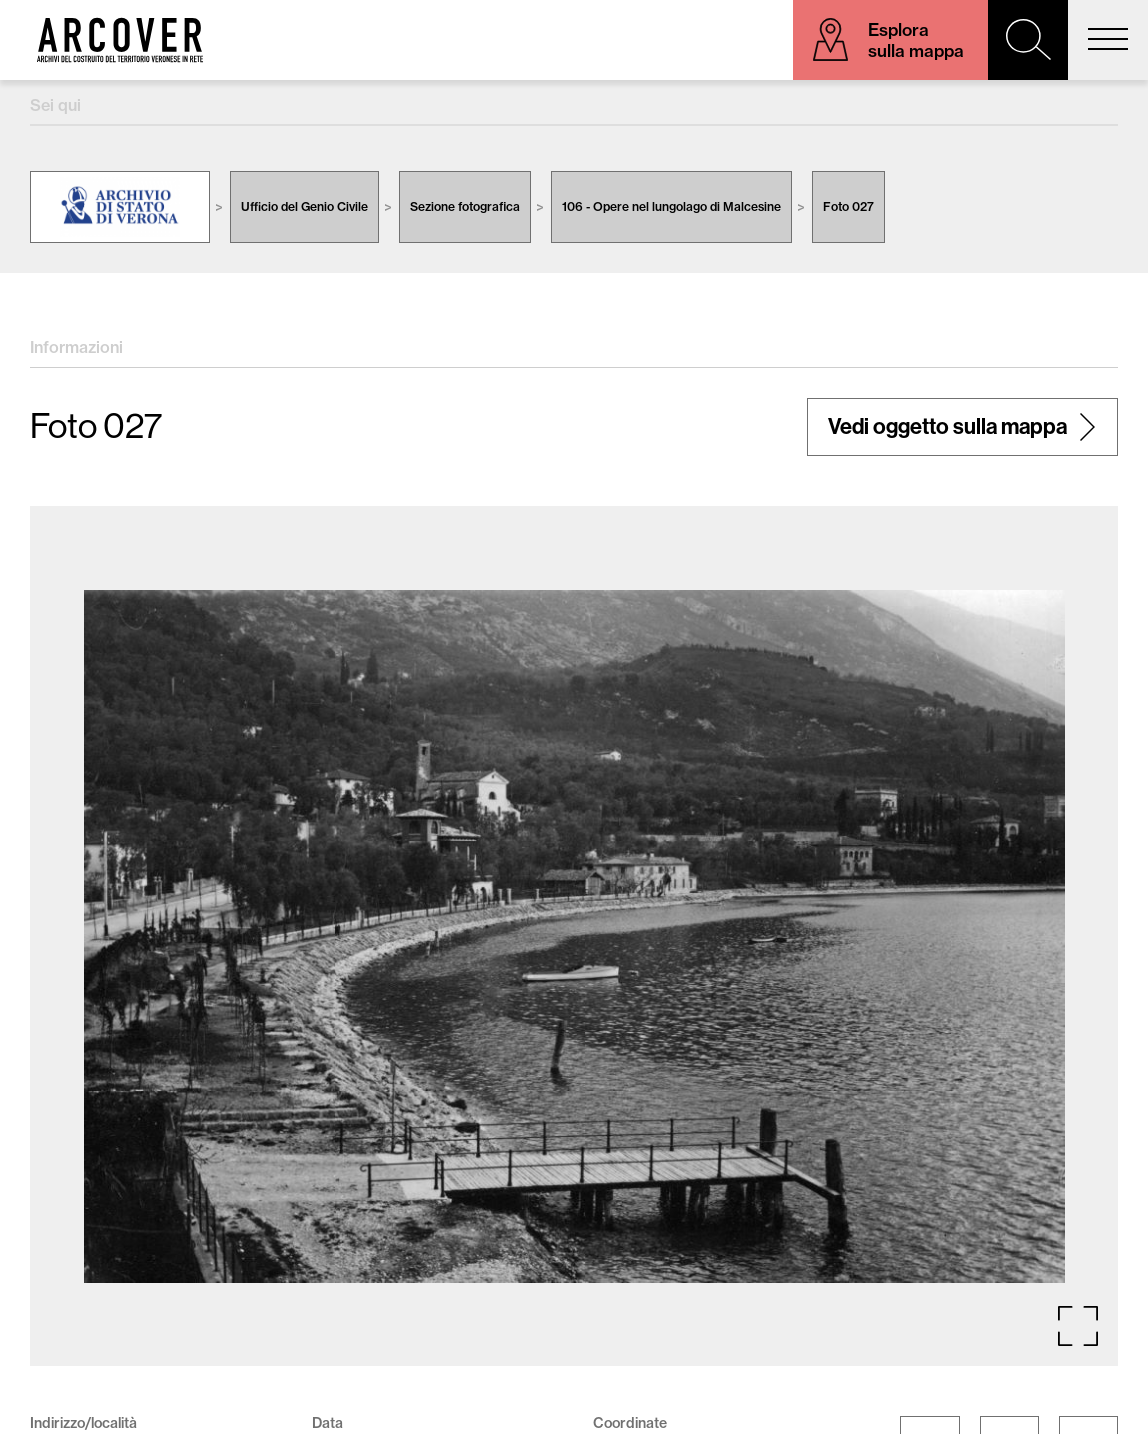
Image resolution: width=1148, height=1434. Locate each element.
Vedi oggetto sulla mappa (947, 427)
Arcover (120, 40)
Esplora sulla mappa (916, 40)
